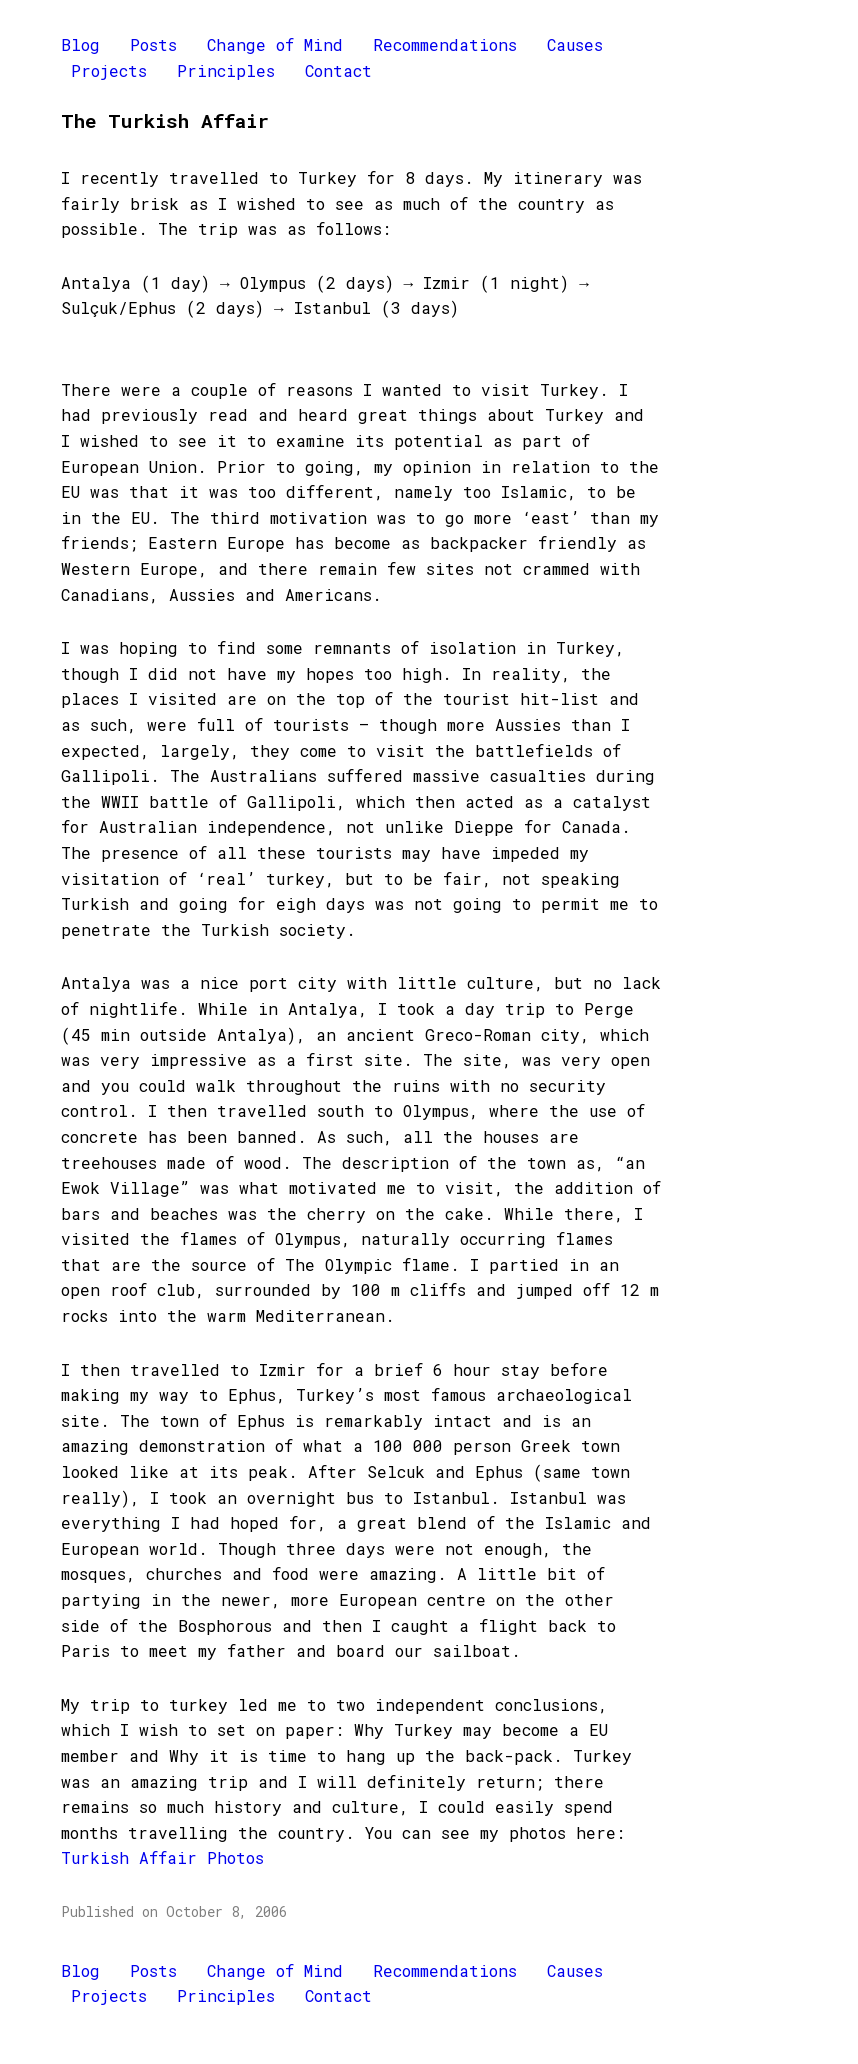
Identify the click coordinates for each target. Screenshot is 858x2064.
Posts (153, 44)
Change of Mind (275, 44)
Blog (80, 44)
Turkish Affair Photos (162, 1857)
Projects (109, 70)
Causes (575, 44)
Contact (338, 70)
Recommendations (445, 44)
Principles (226, 70)
